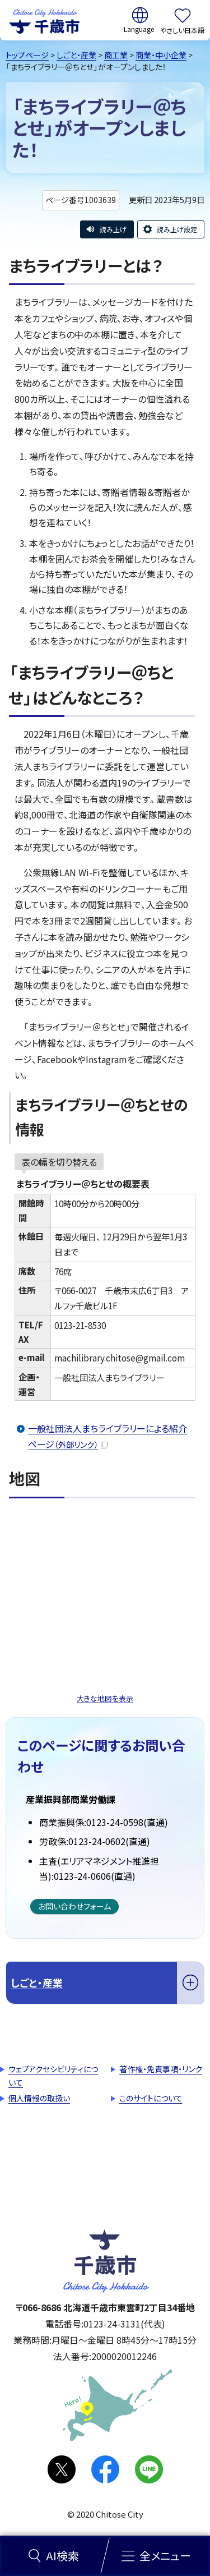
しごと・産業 (76, 55)
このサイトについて (151, 2098)
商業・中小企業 (161, 55)
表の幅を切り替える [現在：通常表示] (59, 1162)
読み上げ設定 (177, 229)
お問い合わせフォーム (74, 1906)
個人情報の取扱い (39, 2098)
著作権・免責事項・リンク (160, 2068)
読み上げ (113, 229)
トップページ (27, 55)
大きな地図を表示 (105, 1698)
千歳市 (44, 20)
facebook (105, 2469)
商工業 (116, 55)
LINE (149, 2469)
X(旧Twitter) (62, 2469)
